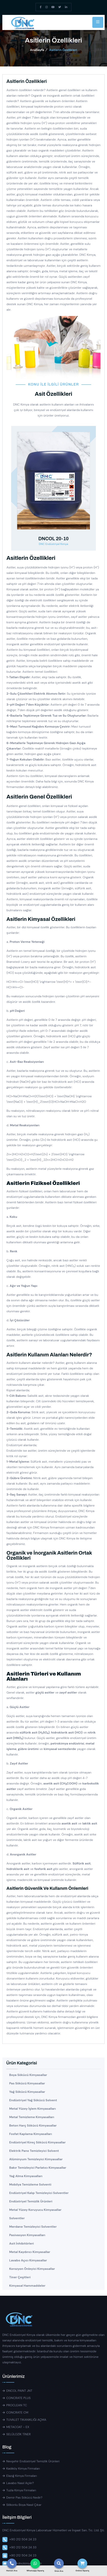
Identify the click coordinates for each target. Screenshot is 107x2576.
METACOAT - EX (17, 2427)
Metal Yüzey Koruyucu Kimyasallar (35, 2210)
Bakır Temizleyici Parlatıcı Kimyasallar (37, 2168)
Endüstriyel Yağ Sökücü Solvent (33, 2100)
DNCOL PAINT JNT (19, 2391)
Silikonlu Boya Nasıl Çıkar (23, 2505)
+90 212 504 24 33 (22, 2547)
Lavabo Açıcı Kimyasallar (28, 2260)
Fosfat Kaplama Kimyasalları (30, 2134)
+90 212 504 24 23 (22, 2539)
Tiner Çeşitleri (20, 2277)
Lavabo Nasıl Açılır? (20, 2483)
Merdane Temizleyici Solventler (33, 2227)
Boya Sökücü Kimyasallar (28, 2075)
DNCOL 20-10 (53, 538)
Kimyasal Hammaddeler (27, 2286)
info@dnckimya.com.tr (25, 2563)
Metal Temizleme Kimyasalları (31, 2117)
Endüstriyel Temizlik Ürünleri (30, 2201)
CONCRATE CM (17, 2412)
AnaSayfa (38, 50)
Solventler (17, 2218)
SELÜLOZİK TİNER (18, 2434)
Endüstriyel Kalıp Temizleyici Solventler (39, 2193)
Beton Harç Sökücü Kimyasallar (33, 2125)
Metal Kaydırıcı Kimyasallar (29, 2252)
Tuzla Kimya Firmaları (21, 2490)
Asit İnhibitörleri (21, 2243)
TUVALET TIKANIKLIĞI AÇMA (26, 2420)
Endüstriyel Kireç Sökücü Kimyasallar (37, 2142)
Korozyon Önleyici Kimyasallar (32, 2269)
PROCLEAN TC (16, 2405)
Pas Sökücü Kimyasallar (27, 2083)
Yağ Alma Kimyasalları (25, 2176)
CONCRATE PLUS (18, 2398)
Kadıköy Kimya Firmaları (23, 2468)
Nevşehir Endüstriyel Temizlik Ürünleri (32, 2461)
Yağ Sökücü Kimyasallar (27, 2092)
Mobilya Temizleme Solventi (30, 2184)
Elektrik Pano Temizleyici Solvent (34, 2151)
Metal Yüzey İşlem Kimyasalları (32, 2109)
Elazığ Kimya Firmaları (21, 2476)
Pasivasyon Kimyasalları (27, 2235)
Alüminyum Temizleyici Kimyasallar (36, 2159)
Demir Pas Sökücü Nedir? (24, 2497)
